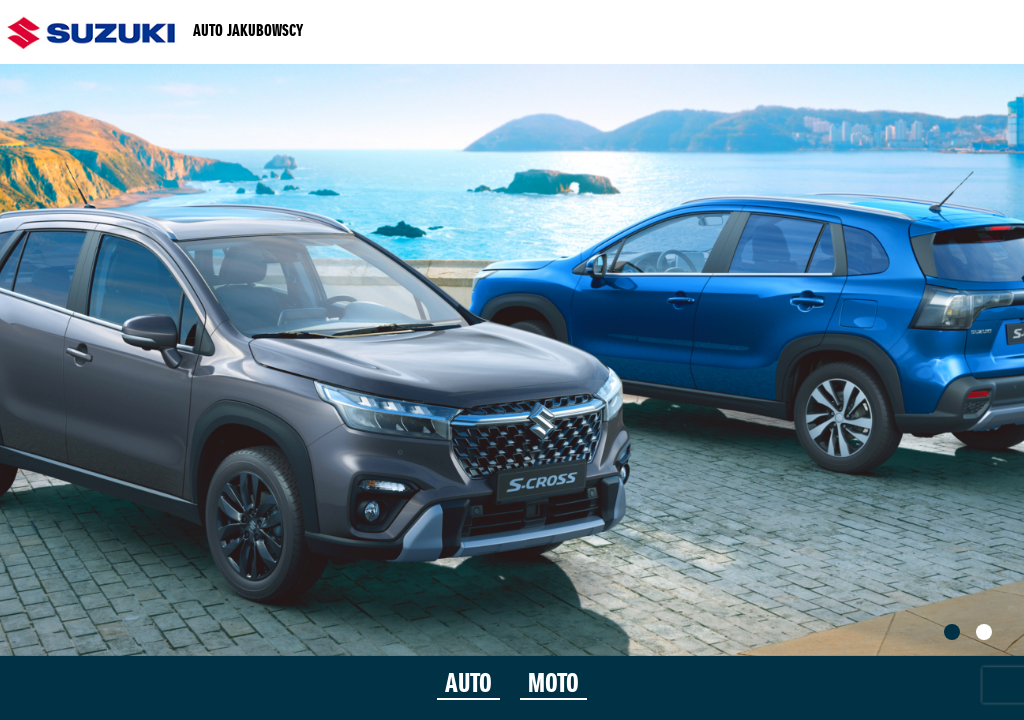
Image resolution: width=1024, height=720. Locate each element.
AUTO (468, 685)
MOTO (553, 685)
